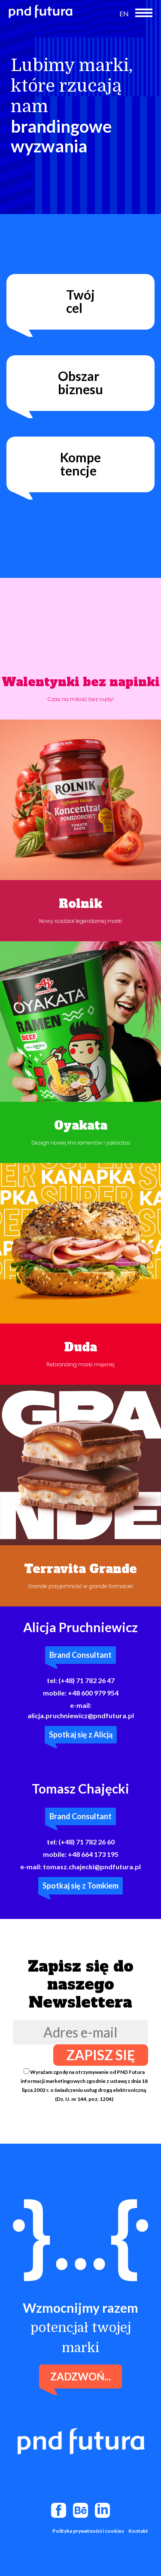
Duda (80, 1347)
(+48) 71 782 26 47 (86, 1680)
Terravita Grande (80, 1569)
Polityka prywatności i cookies (88, 2531)
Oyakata (80, 1125)
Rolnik (80, 904)
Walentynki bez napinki (81, 682)
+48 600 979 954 (93, 1693)
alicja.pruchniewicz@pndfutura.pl (80, 1715)
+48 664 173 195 (93, 1854)
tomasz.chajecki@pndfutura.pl (92, 1866)
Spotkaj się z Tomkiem (80, 1885)
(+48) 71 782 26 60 (86, 1842)
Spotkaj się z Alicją (80, 1734)
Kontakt (138, 2531)
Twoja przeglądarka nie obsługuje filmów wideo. (80, 618)
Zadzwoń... (80, 2376)
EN (124, 13)
